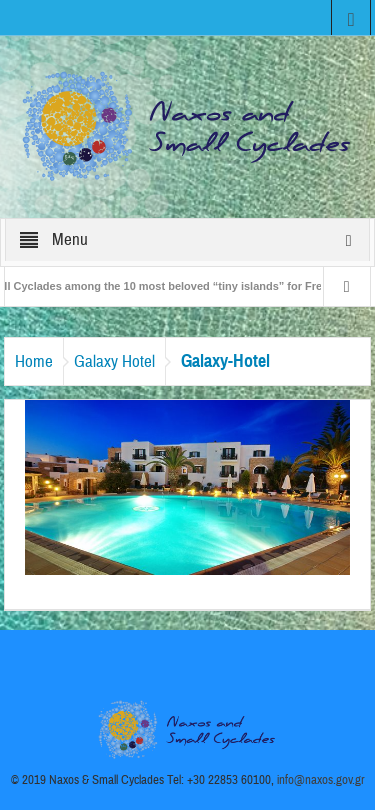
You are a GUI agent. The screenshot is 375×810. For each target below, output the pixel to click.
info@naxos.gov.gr (321, 780)
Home (34, 361)
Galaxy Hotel (114, 361)
